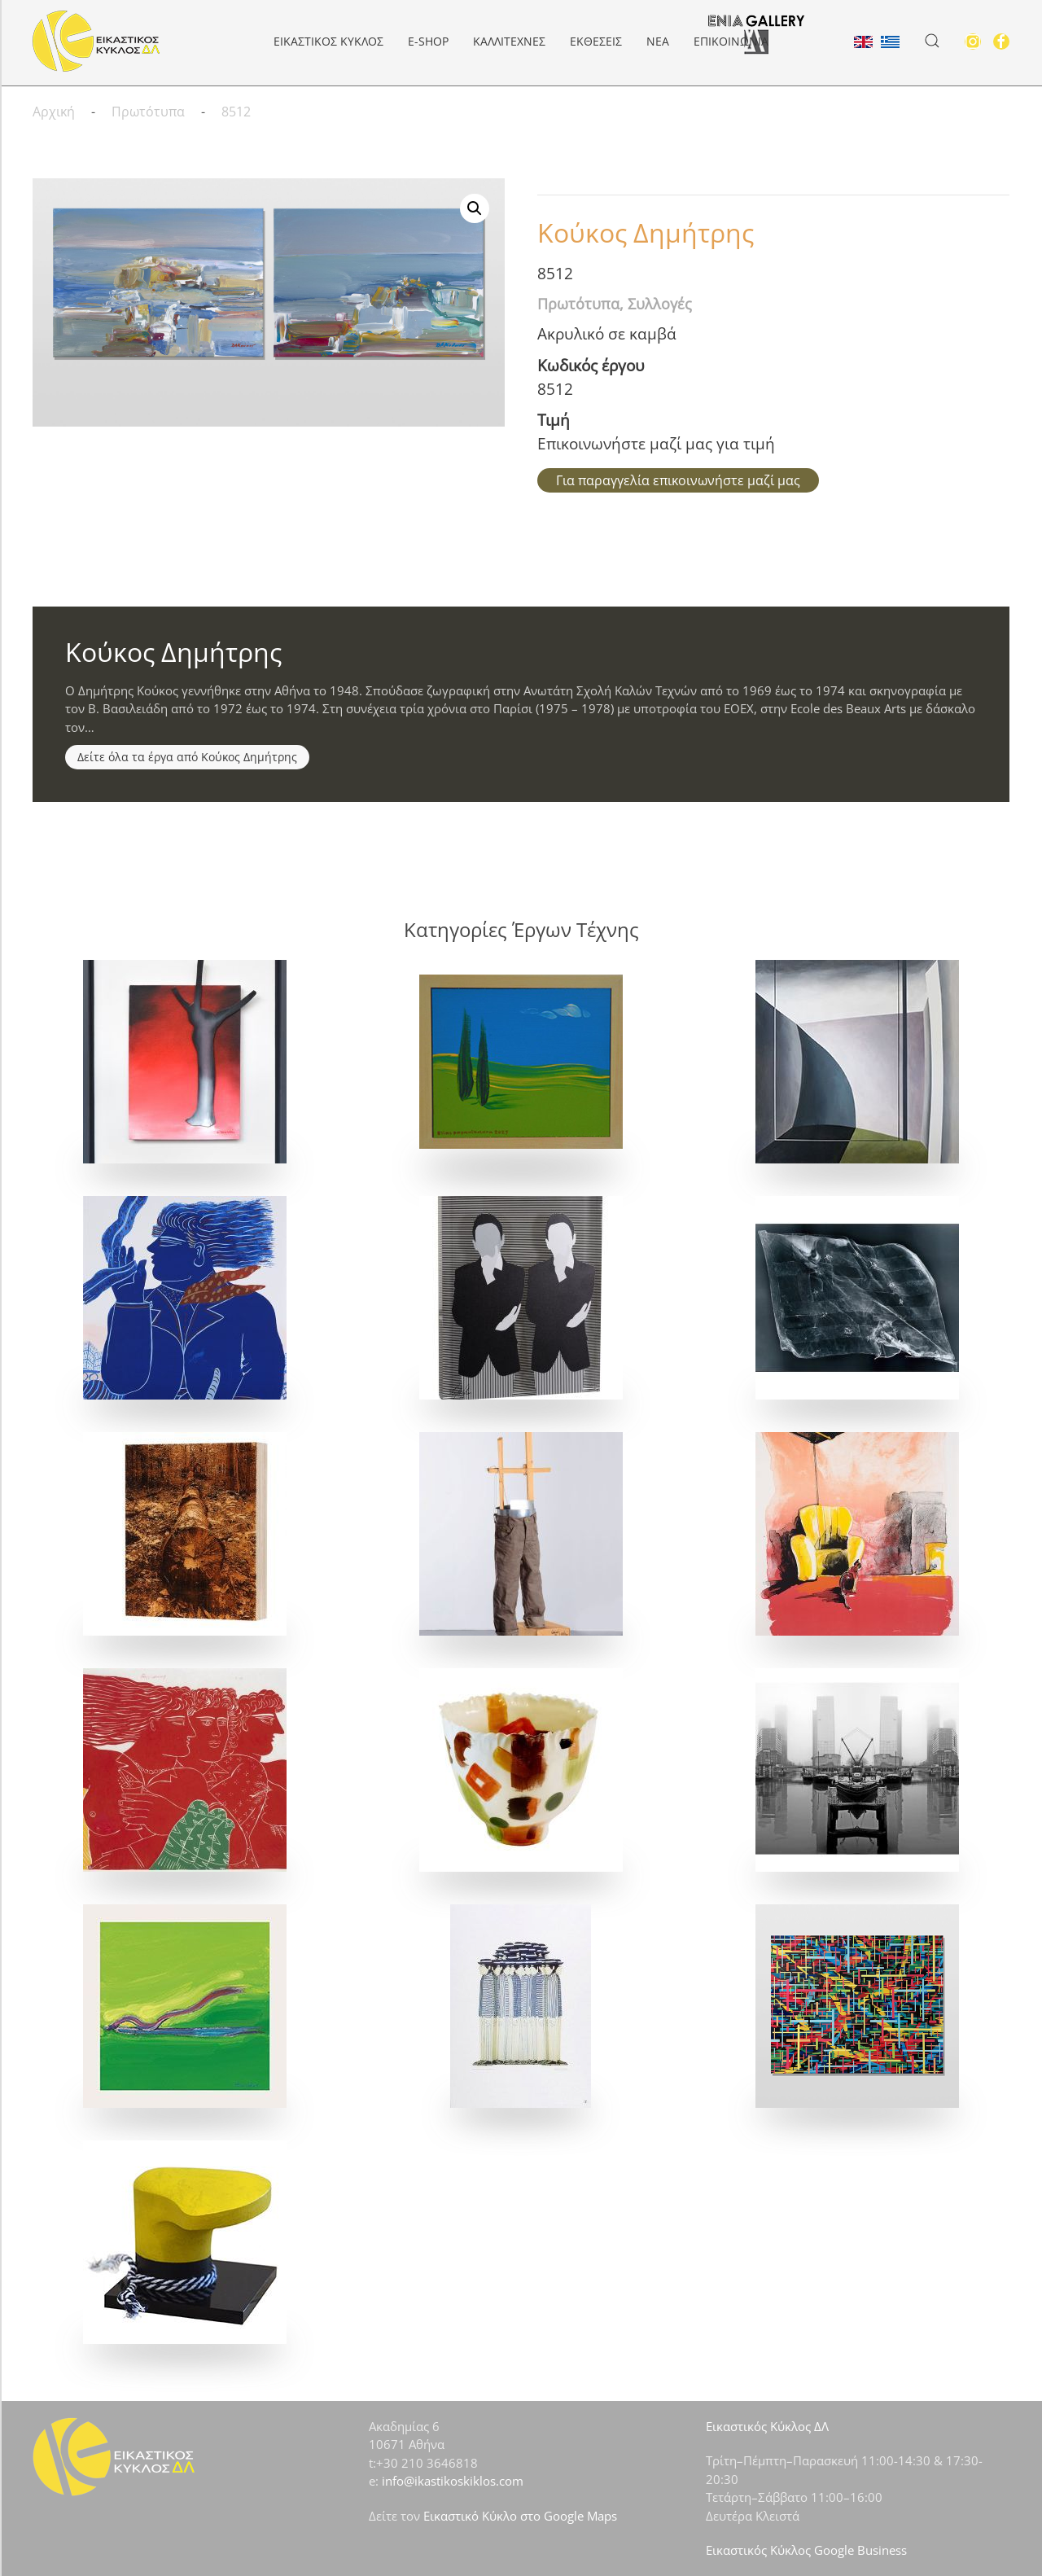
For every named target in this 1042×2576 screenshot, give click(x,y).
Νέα (657, 41)
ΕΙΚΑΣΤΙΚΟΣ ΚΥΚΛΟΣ (328, 41)
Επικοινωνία (731, 41)
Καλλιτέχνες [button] (509, 41)
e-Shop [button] (428, 41)
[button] (932, 40)
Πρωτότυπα (578, 303)
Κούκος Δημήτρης (645, 232)
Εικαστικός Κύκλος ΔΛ (767, 2426)
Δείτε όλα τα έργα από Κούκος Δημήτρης (187, 756)
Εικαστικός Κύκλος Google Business (806, 2550)
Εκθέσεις (596, 41)
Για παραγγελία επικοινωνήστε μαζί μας (678, 480)
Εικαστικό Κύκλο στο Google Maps (520, 2516)
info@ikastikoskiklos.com (452, 2481)
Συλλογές (660, 303)
